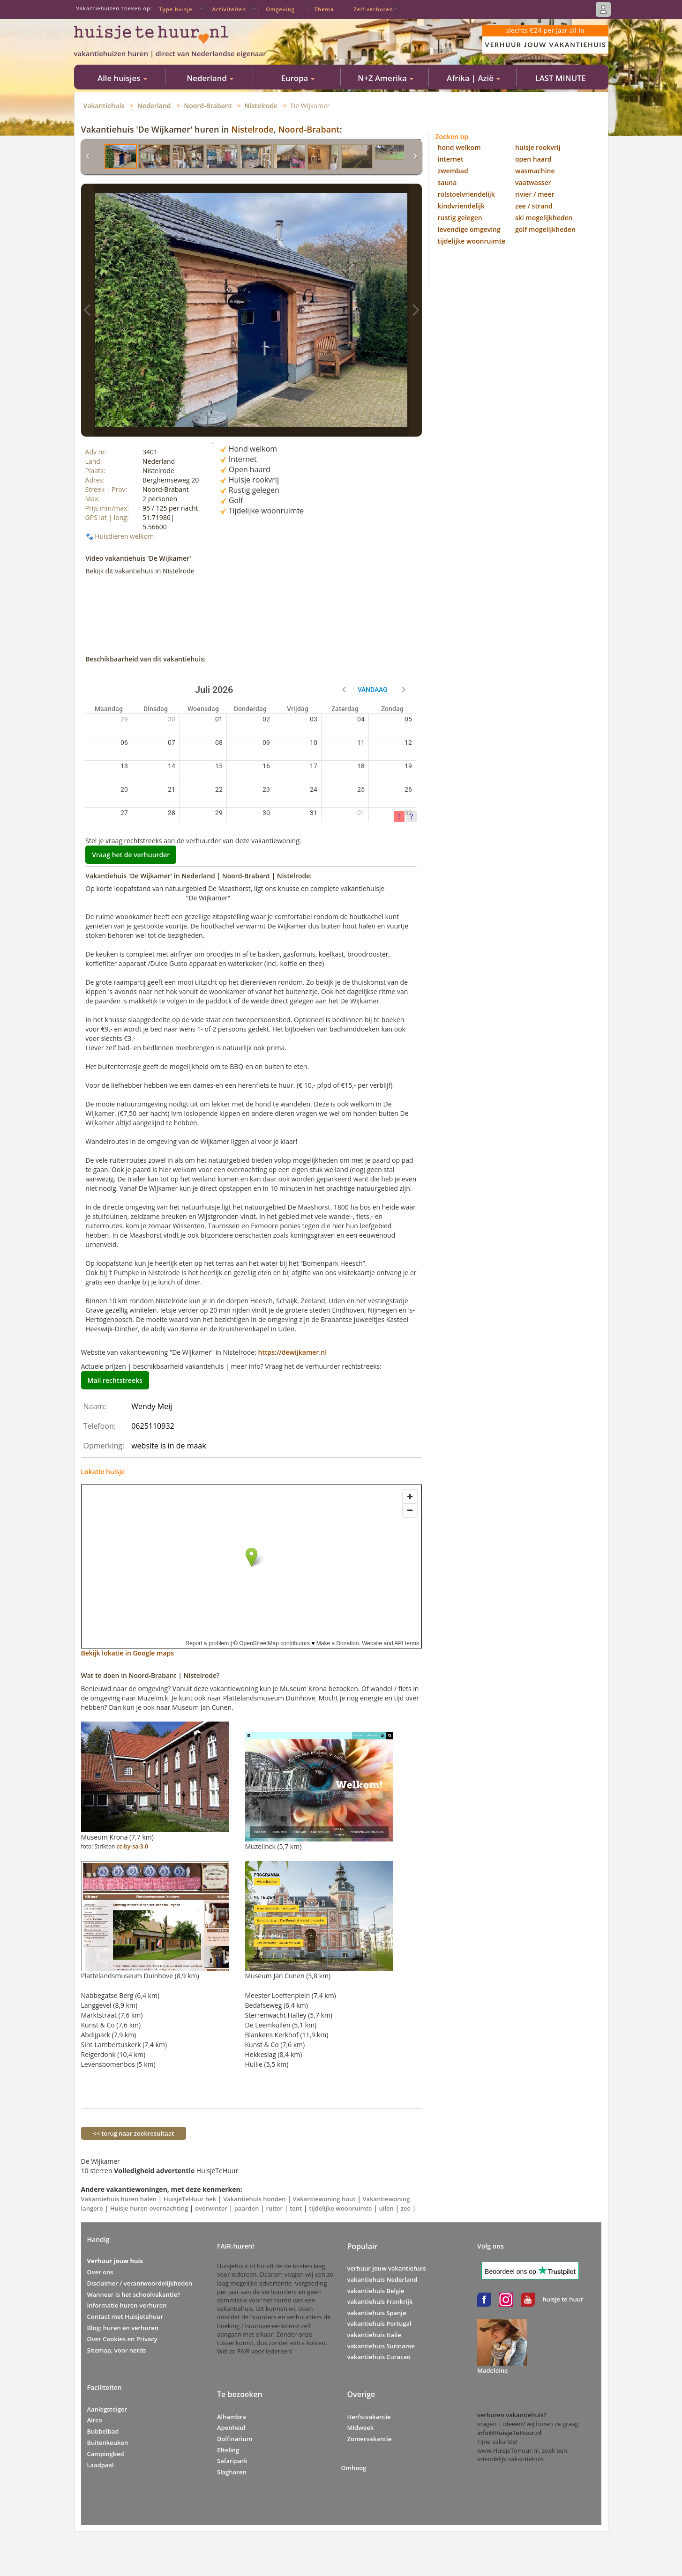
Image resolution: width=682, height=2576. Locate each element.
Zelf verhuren (373, 9)
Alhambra (231, 2417)
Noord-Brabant (208, 105)
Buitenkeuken (107, 2442)
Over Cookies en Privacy (122, 2339)
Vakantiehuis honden (254, 2199)
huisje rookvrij (538, 147)
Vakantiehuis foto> (415, 310)
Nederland (154, 105)
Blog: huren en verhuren (123, 2328)
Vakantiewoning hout (324, 2199)
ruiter (274, 2208)
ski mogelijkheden (543, 217)
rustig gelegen (460, 217)
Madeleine (492, 2370)
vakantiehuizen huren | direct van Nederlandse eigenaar (170, 53)
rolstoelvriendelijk (466, 194)
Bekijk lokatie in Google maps (127, 1652)
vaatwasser (533, 182)
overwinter (211, 2208)
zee (406, 2208)
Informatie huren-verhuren (127, 2305)
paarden (246, 2208)
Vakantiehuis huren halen (119, 2199)
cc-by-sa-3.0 (132, 1846)
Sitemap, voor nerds (116, 2350)
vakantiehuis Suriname (381, 2346)
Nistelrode (261, 105)
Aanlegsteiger (107, 2409)
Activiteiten (229, 9)
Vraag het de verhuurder (131, 854)
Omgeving (280, 9)
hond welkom (459, 147)
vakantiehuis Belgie (376, 2290)
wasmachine (535, 170)
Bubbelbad (103, 2431)
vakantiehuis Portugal (379, 2323)
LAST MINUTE (560, 78)
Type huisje (176, 9)
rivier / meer (535, 194)
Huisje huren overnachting (149, 2208)
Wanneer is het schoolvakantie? (133, 2294)
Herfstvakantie (369, 2417)
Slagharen (232, 2472)
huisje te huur (562, 2299)
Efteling (228, 2450)
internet (451, 159)
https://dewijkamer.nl (292, 1352)
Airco (94, 2420)
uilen (386, 2208)
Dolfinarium (234, 2439)
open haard (533, 159)
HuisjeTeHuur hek (190, 2199)
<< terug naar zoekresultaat (133, 2133)
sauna (447, 182)
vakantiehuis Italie (374, 2335)
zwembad (453, 170)
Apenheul (231, 2427)
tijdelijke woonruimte (340, 2208)
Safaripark (232, 2461)
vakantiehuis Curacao (379, 2357)
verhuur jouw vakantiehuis (386, 2268)
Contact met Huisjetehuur (125, 2316)
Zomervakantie (369, 2439)
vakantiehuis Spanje (376, 2313)
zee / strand (534, 205)
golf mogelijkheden (545, 229)
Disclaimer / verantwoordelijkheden (140, 2283)
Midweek (360, 2427)
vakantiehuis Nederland (382, 2279)
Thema (324, 9)
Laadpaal (100, 2465)
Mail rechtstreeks (115, 1380)
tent (296, 2208)
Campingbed (105, 2454)
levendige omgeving (469, 229)
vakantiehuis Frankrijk (380, 2301)
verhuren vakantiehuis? (512, 2415)
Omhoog (354, 2468)
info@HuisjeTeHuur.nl (509, 2432)
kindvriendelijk (461, 205)
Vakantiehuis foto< (87, 310)
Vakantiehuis (104, 105)
